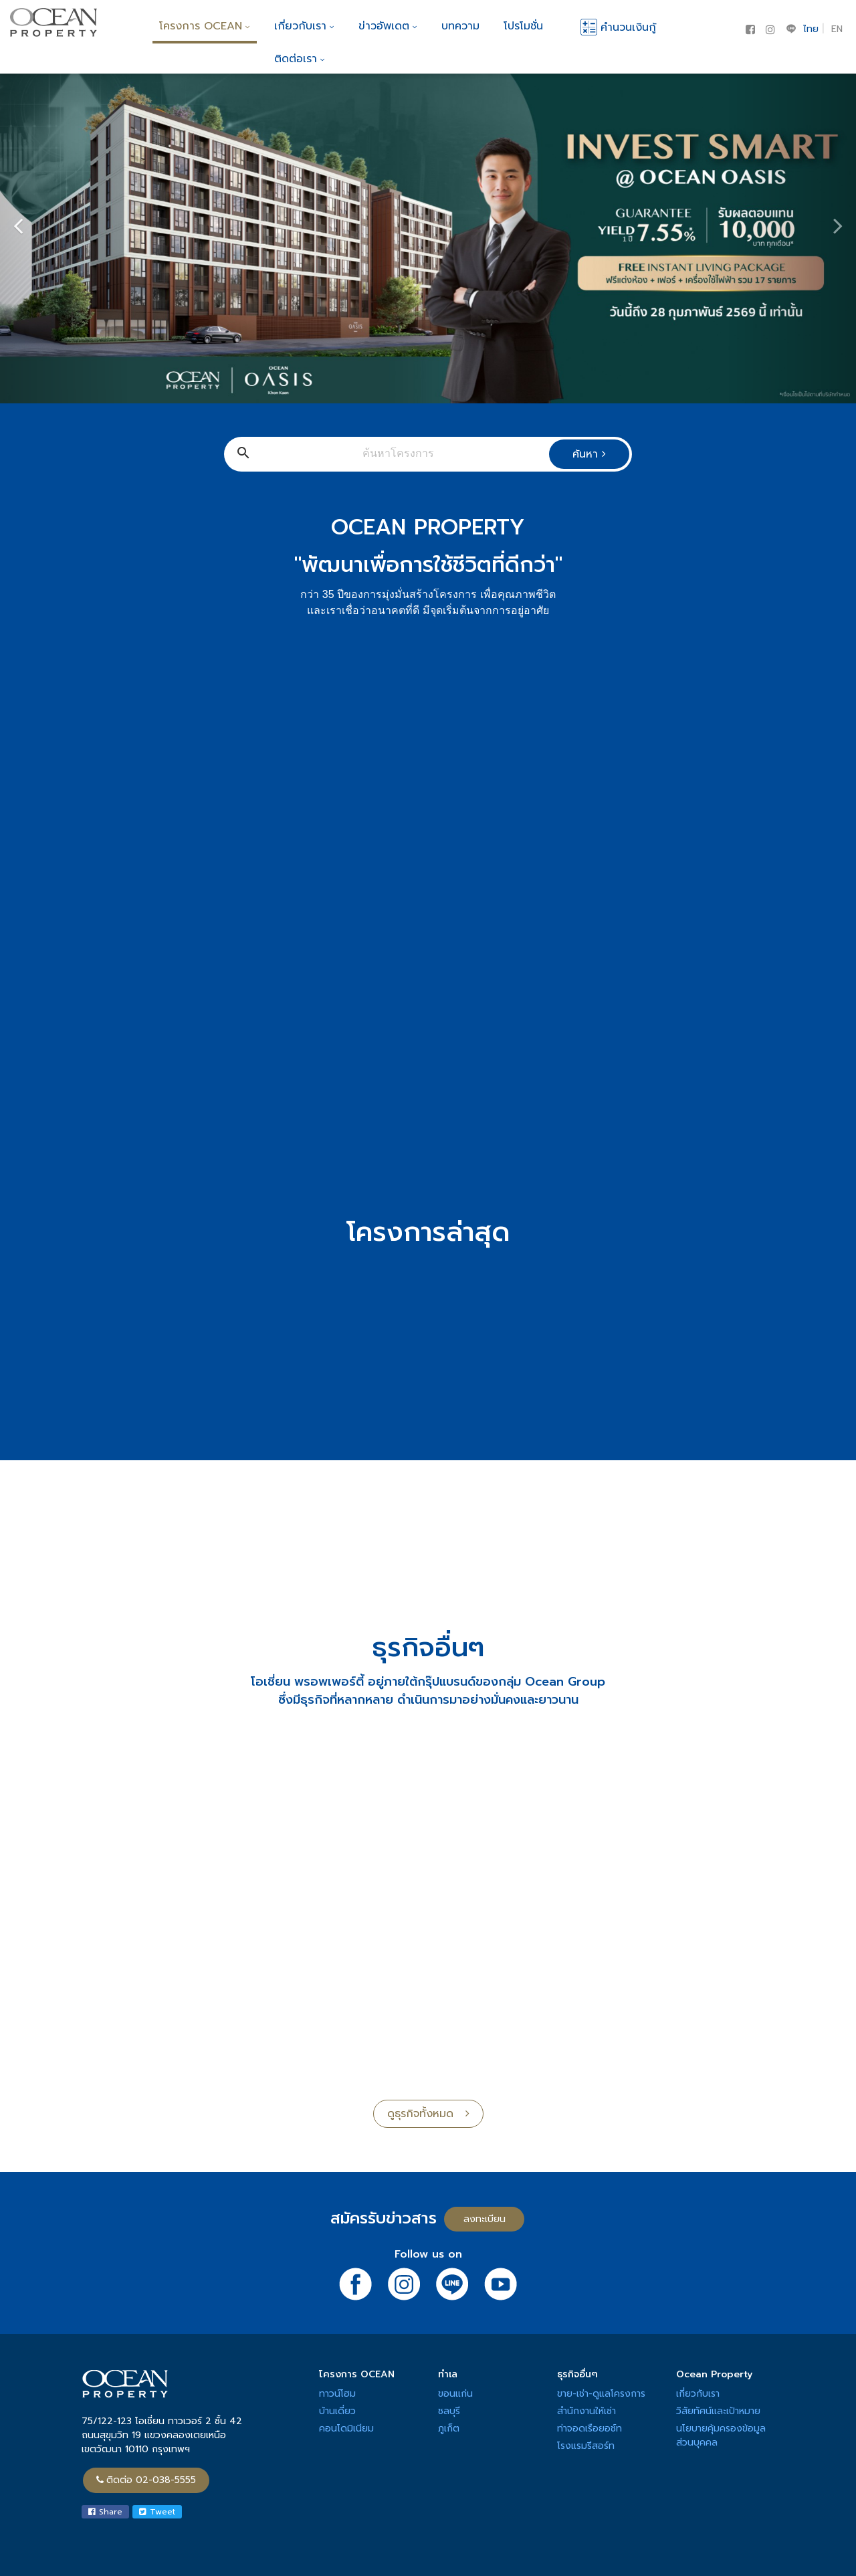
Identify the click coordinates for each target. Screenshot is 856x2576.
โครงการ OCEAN (204, 26)
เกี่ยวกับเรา (304, 26)
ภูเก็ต (448, 2428)
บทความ (460, 26)
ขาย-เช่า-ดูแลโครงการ (601, 2394)
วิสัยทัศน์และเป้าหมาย (718, 2411)
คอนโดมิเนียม (346, 2428)
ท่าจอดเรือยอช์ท (589, 2428)
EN (837, 29)
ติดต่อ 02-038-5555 (146, 2480)
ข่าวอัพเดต (387, 26)
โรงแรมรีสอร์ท (586, 2446)
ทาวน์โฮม (337, 2394)
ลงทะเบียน (484, 2219)
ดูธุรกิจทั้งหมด (428, 2114)
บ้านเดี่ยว (337, 2411)
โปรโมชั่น (523, 26)
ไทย (811, 29)
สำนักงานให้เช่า (586, 2411)
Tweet (157, 2512)
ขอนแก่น (455, 2394)
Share (105, 2512)
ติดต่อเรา (299, 59)
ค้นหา (589, 454)
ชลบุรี (449, 2411)
